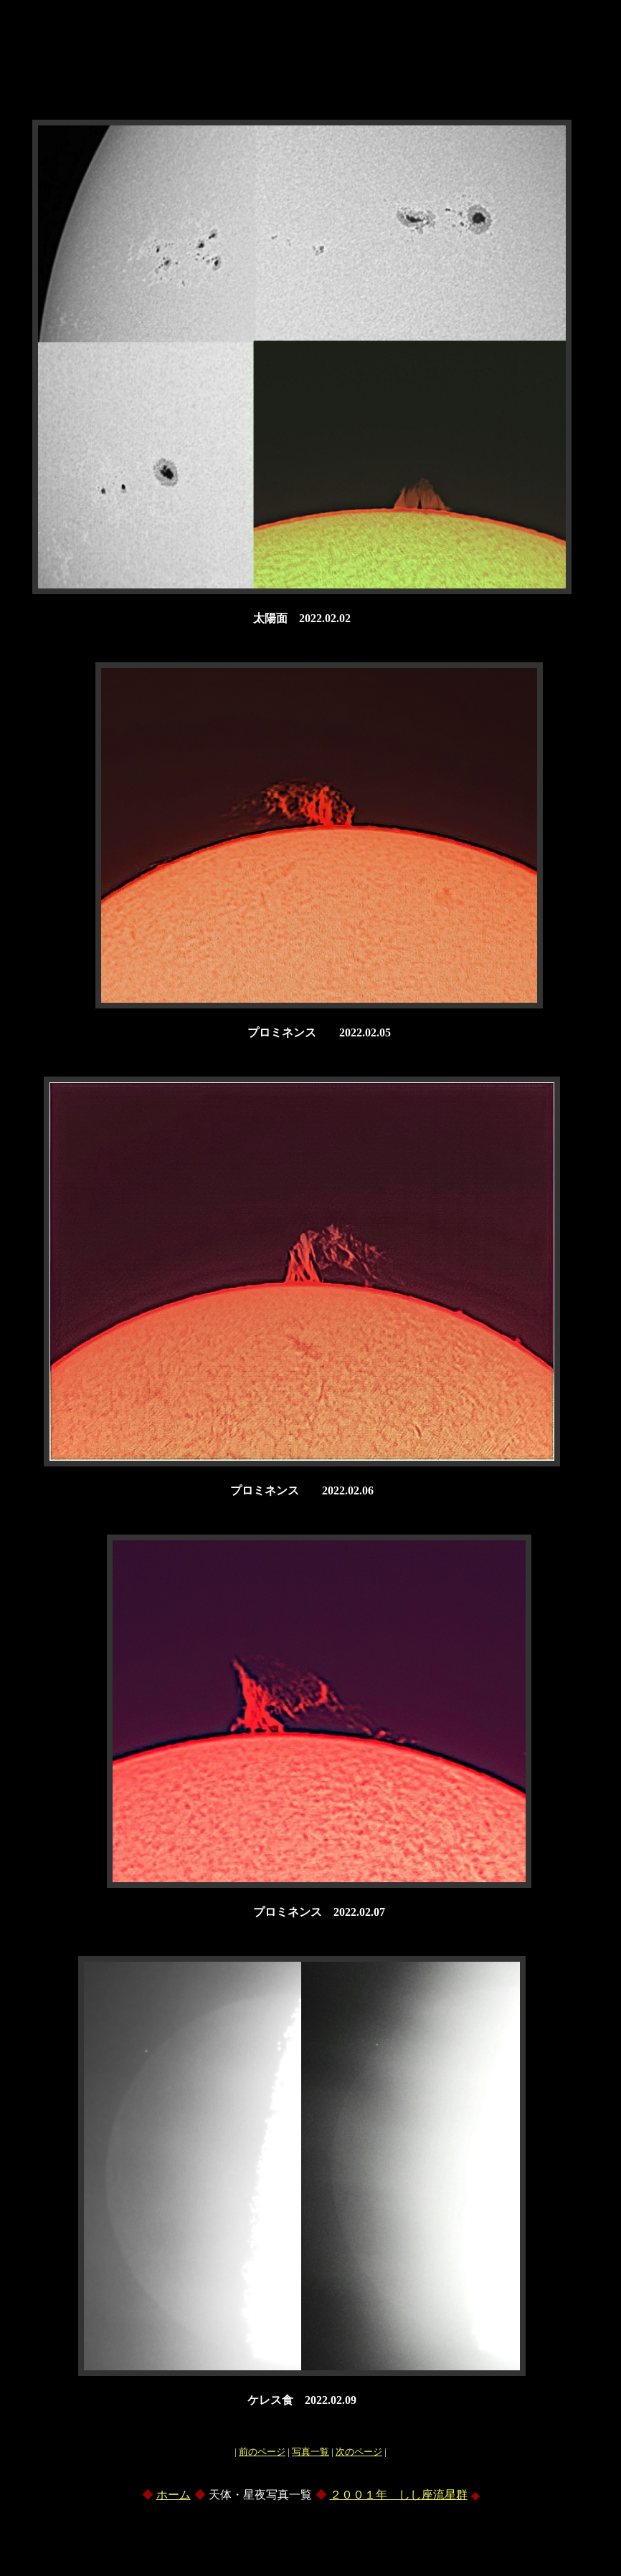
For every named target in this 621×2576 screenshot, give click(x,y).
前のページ (262, 2451)
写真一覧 (310, 2451)
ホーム (173, 2495)
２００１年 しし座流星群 (399, 2495)
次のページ (359, 2451)
